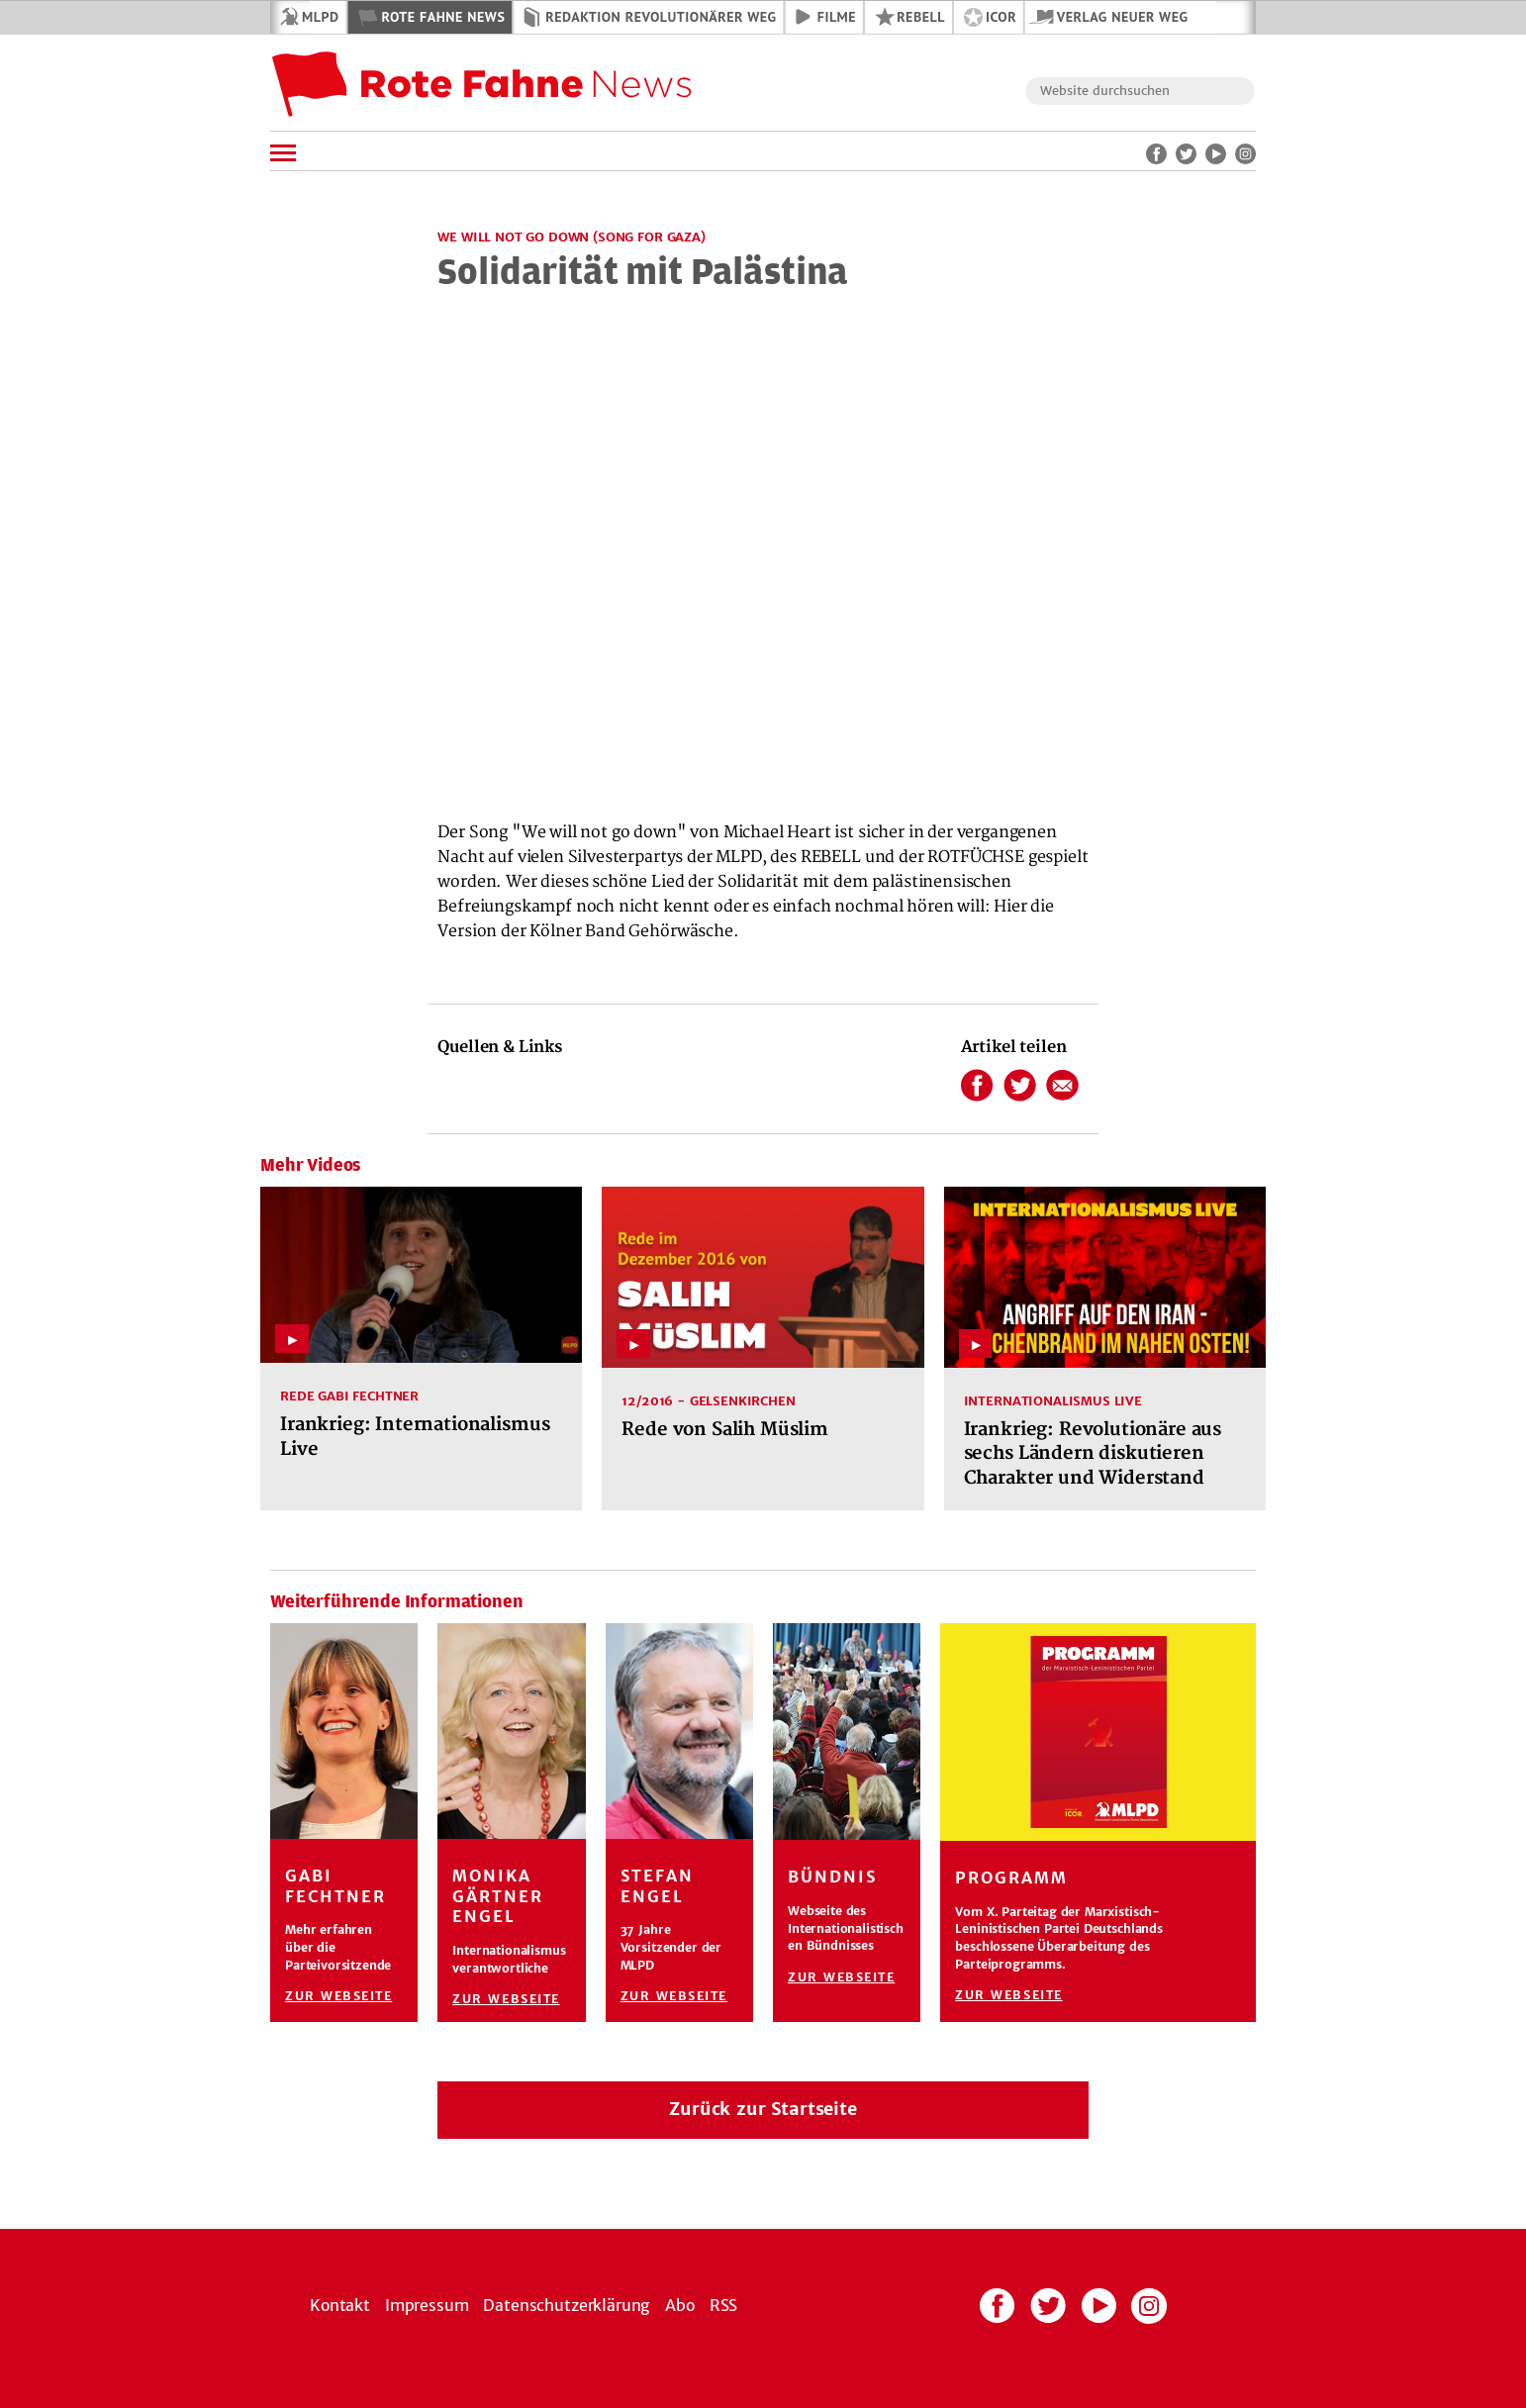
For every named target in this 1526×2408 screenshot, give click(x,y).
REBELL (921, 17)
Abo (680, 2305)
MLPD (320, 17)
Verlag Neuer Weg (1123, 17)
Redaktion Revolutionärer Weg (660, 17)
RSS (724, 2305)
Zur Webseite (338, 1995)
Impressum (427, 2305)
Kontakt (340, 2305)
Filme (836, 17)
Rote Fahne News (443, 17)
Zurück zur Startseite (763, 2109)
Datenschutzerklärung (566, 2305)
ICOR (1001, 17)
